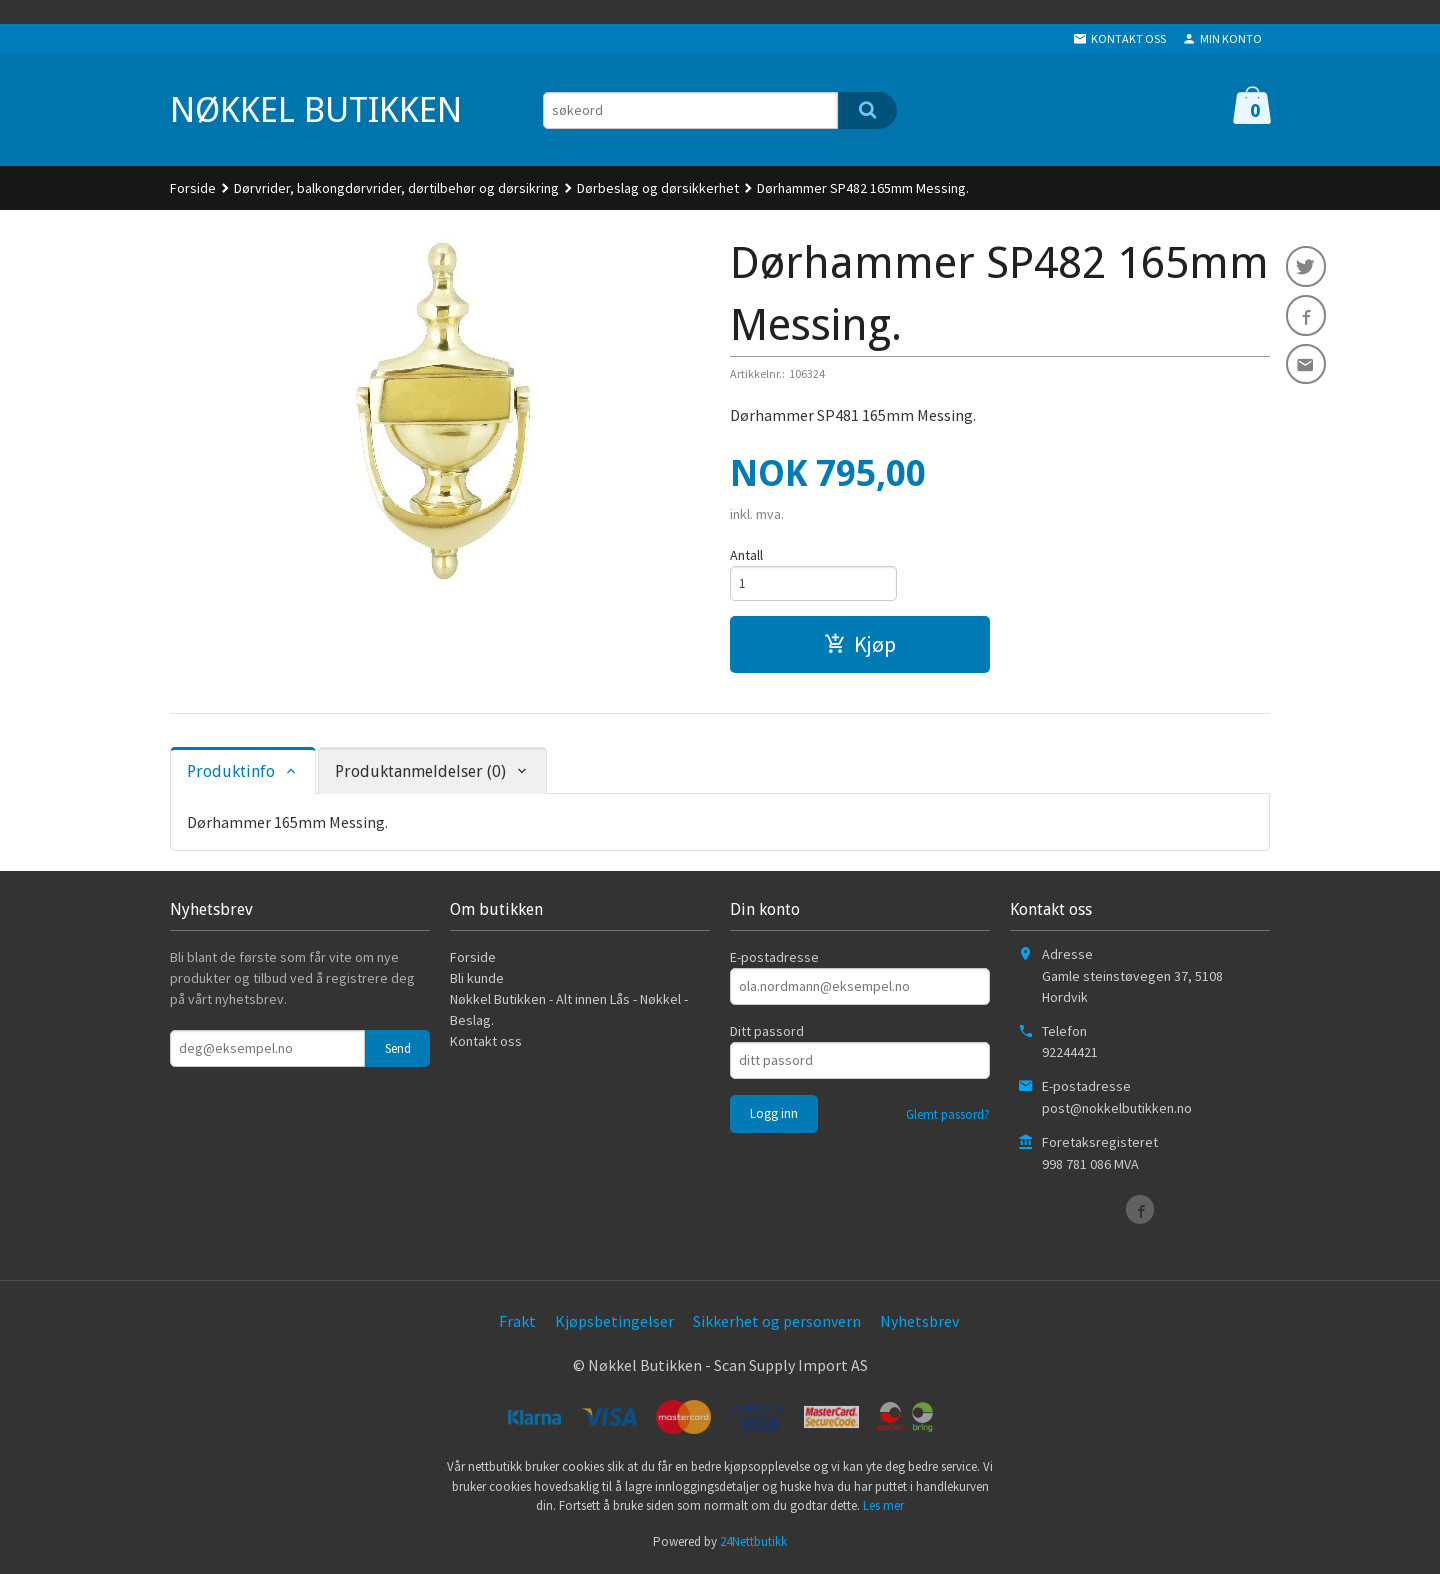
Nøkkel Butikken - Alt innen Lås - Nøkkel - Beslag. (569, 1012)
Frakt (517, 1324)
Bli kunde (477, 981)
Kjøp (860, 647)
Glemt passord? (948, 1117)
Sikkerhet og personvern (777, 1324)
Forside (193, 188)
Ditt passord (767, 1034)
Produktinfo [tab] (231, 774)
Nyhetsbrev (919, 1324)
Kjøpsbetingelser (614, 1324)
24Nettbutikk (753, 1544)
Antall (746, 555)
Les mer (883, 1508)
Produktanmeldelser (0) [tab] (420, 774)
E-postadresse (774, 960)
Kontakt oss (486, 1044)
